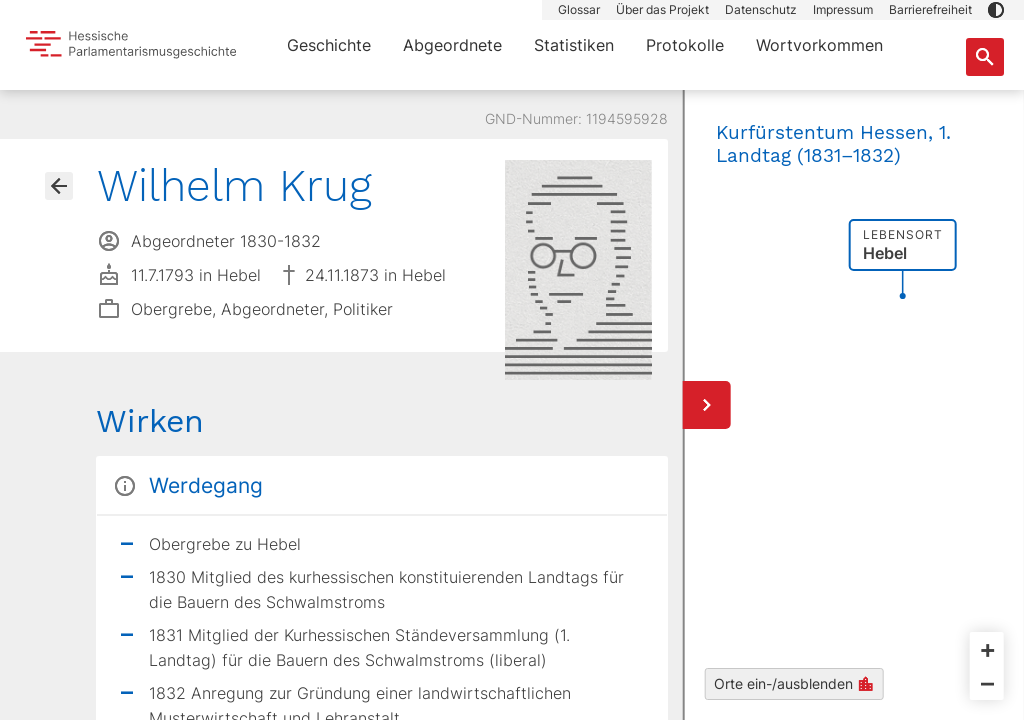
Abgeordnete (452, 45)
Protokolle (685, 45)
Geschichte (329, 45)
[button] (996, 10)
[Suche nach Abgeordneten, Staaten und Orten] (985, 57)
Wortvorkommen (819, 45)
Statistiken (574, 45)
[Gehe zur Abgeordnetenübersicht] (59, 186)
